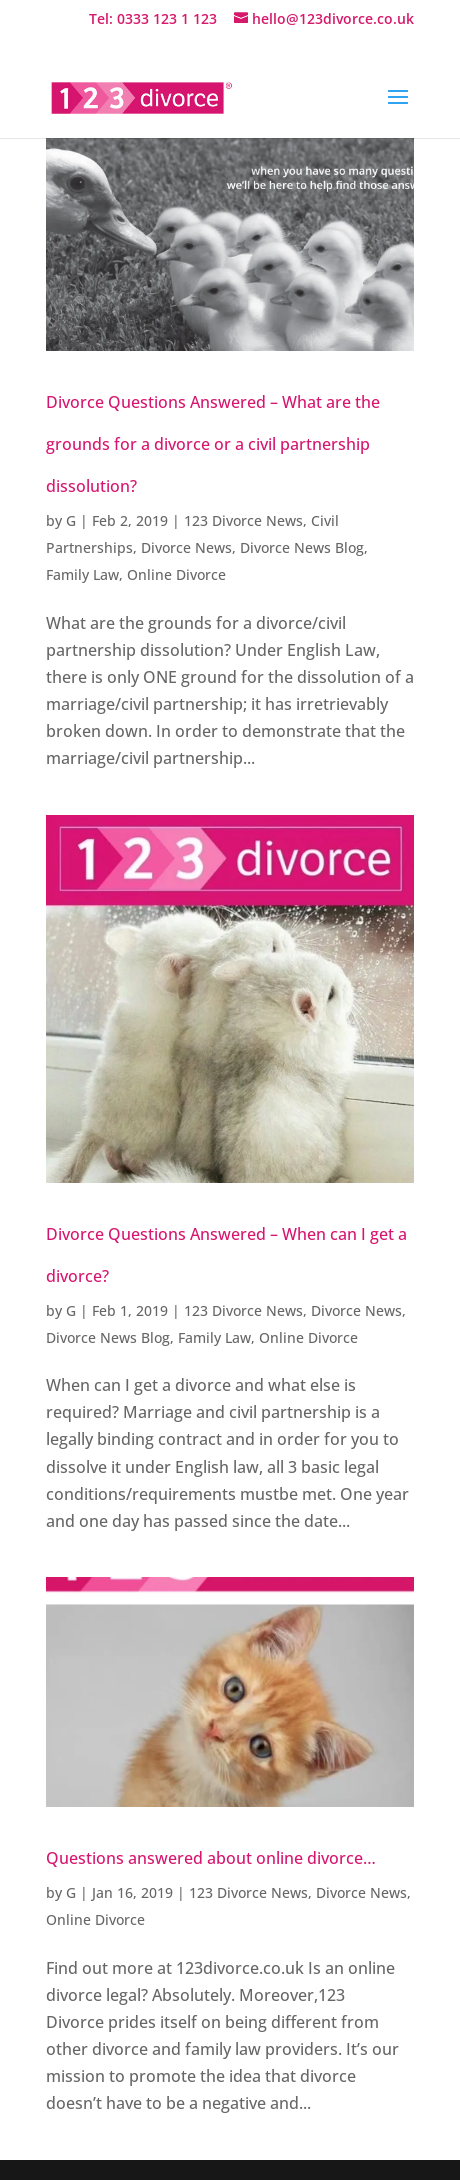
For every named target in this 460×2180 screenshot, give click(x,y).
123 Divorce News (243, 520)
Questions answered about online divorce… (211, 1858)
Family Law (82, 574)
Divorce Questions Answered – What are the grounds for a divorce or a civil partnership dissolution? (213, 444)
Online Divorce (176, 574)
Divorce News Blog (302, 547)
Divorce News (186, 547)
